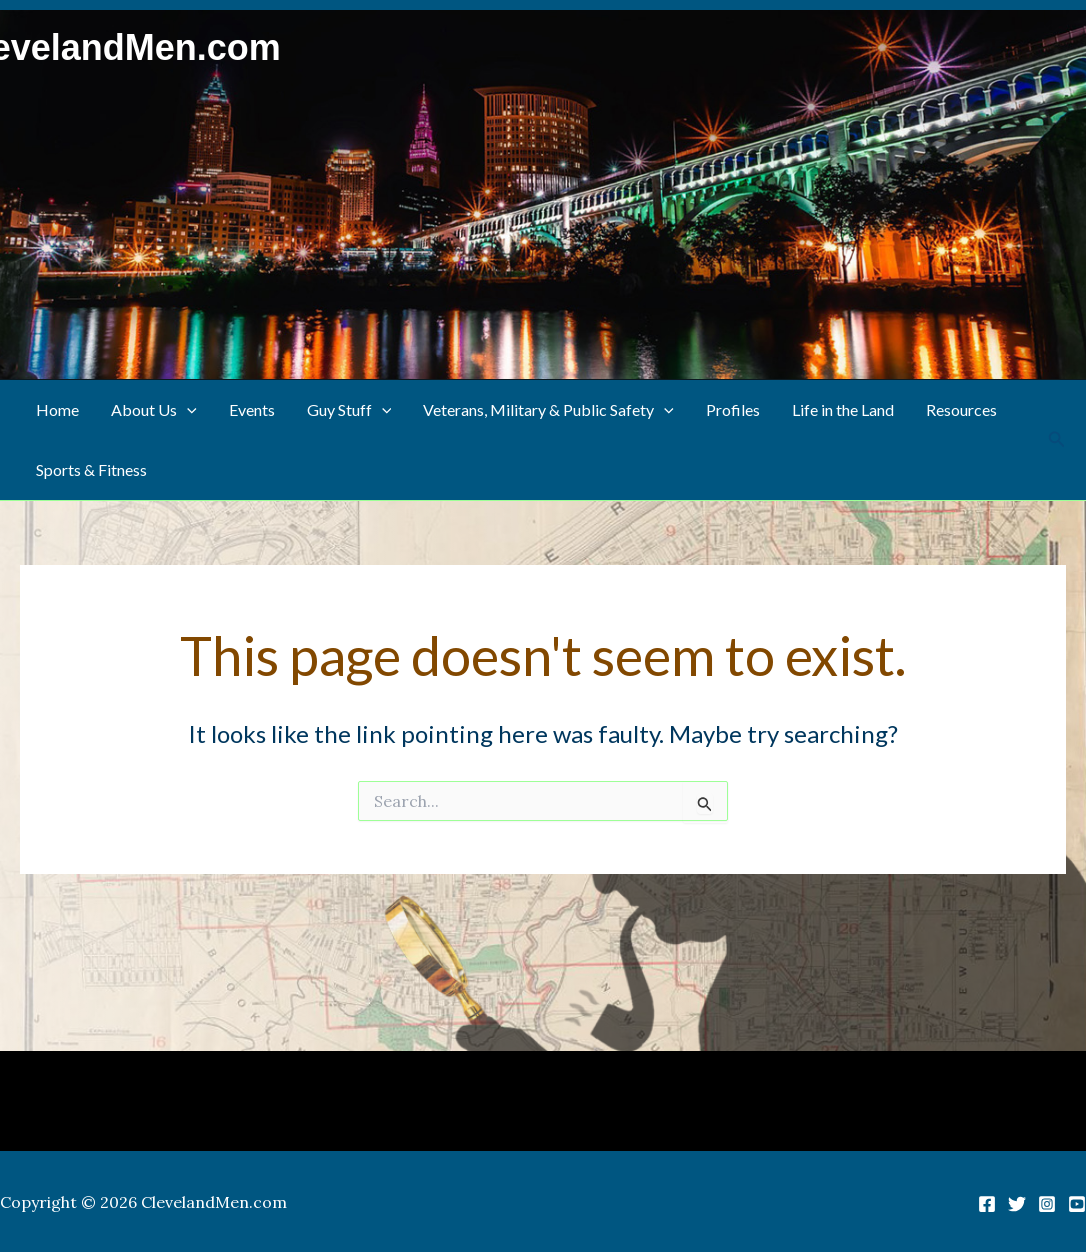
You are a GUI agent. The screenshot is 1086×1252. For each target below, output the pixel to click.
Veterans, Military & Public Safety (548, 410)
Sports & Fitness (91, 469)
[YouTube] (1077, 1204)
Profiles (733, 409)
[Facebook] (987, 1204)
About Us (154, 410)
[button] (187, 410)
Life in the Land (843, 409)
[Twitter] (1017, 1204)
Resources (961, 409)
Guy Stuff (349, 410)
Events (252, 409)
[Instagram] (1047, 1204)
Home (57, 409)
